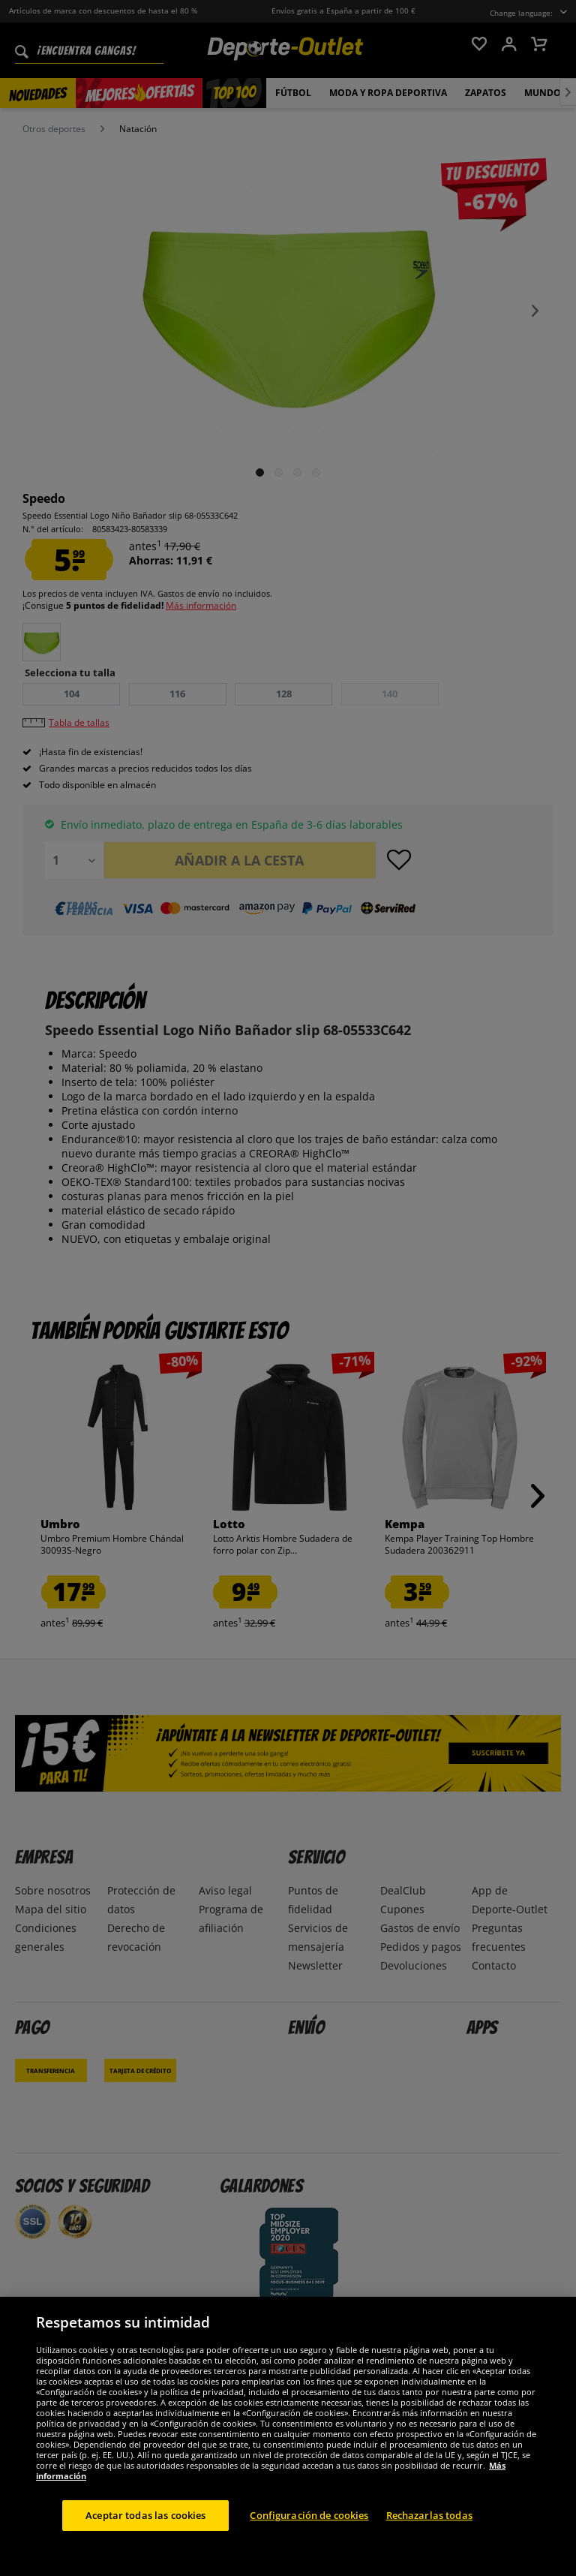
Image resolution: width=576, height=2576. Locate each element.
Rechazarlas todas (429, 2531)
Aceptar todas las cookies (146, 2531)
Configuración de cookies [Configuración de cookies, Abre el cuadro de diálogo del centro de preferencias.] (309, 2531)
